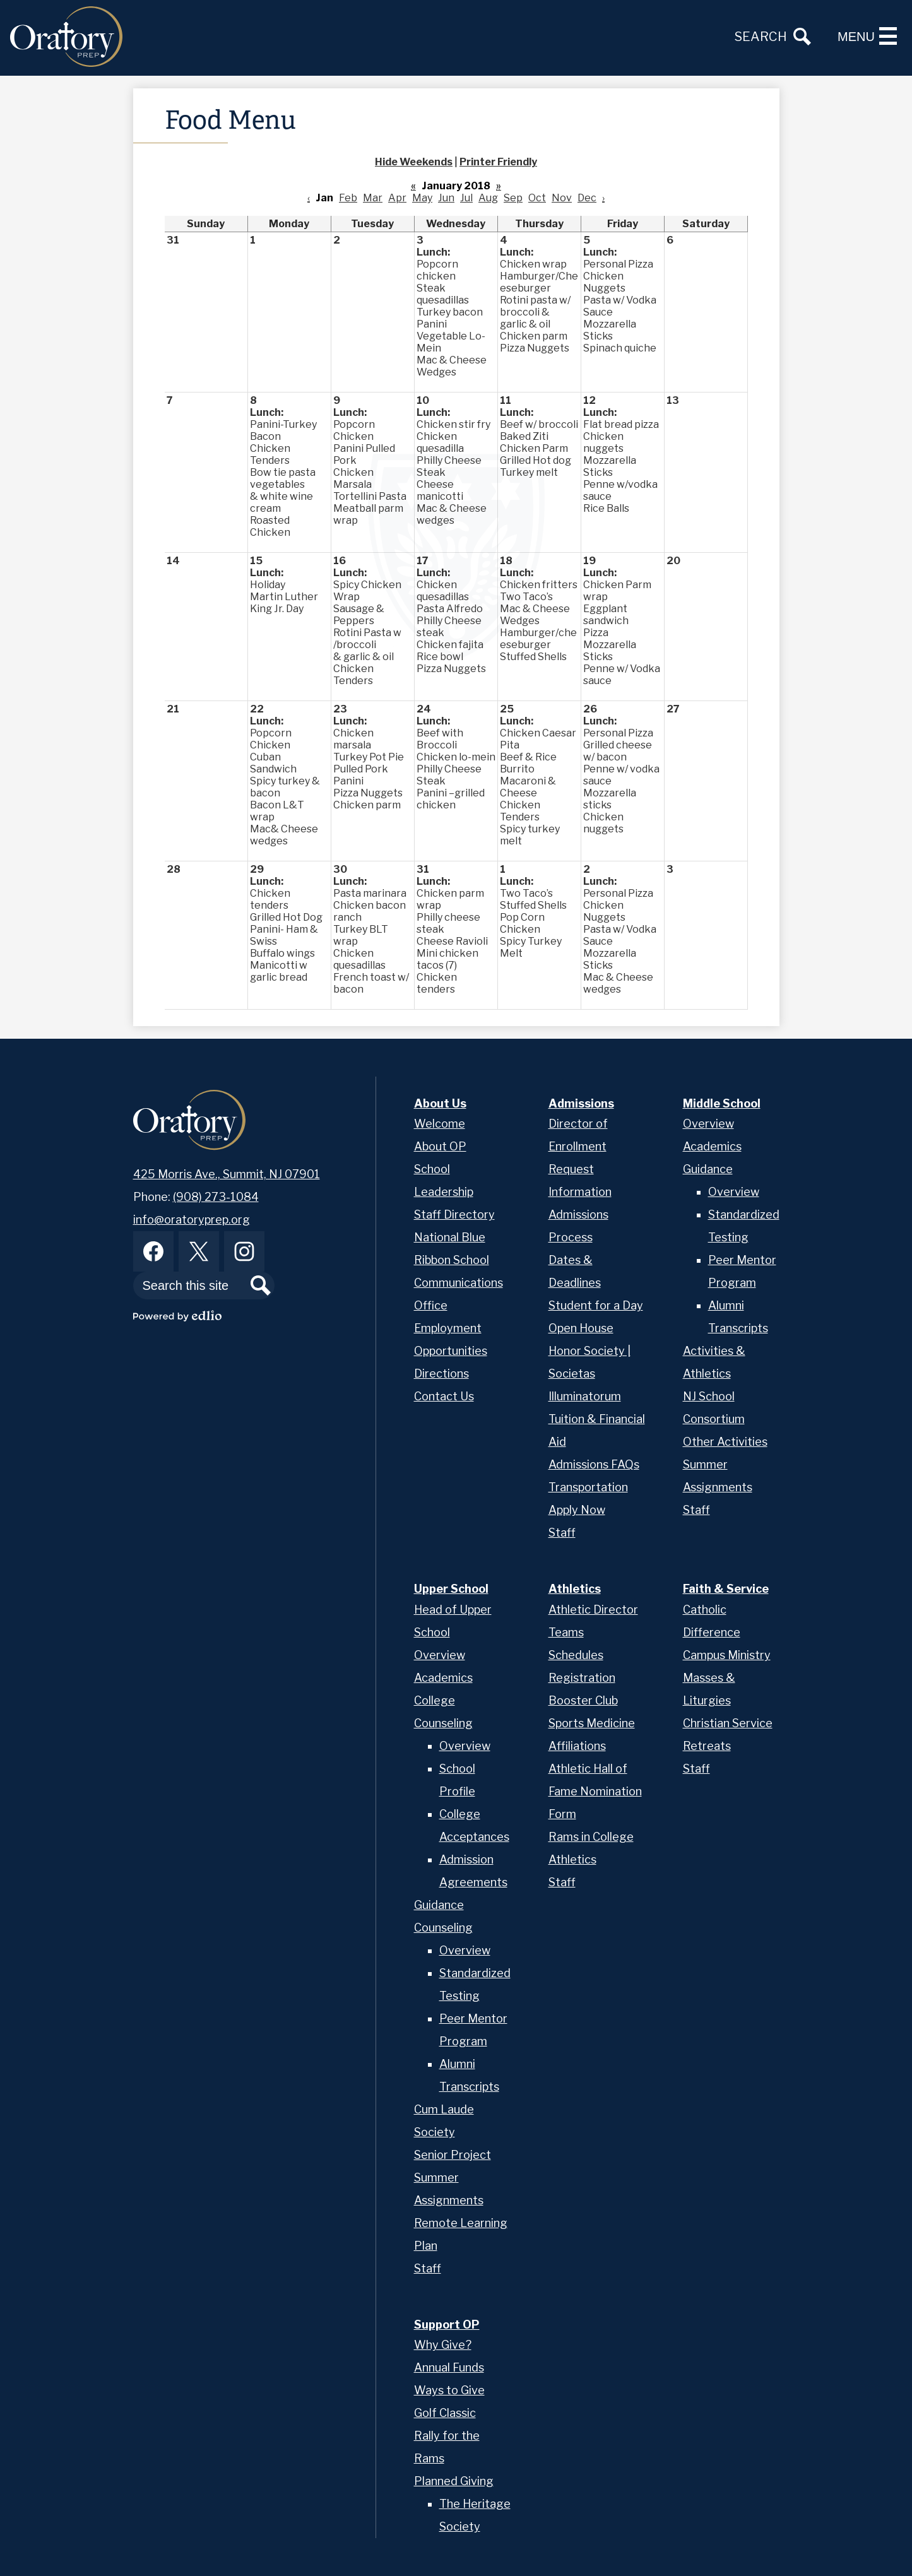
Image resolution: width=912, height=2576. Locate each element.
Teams (566, 1632)
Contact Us (444, 1396)
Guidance (708, 1169)
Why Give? (442, 2344)
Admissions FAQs (593, 1464)
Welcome (439, 1123)
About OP (440, 1146)
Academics (712, 1146)
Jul (466, 198)
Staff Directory (454, 1214)
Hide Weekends (414, 162)
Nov (562, 198)
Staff (562, 1532)
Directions (441, 1373)
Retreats (707, 1745)
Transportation (588, 1487)
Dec (586, 198)
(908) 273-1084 (216, 1196)
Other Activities (725, 1441)
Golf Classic (445, 2412)
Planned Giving (454, 2481)
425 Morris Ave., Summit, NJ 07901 (226, 1174)
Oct (537, 198)
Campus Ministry (727, 1655)
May (422, 198)
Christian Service (728, 1723)
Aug (488, 198)
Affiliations (577, 1745)
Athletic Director (593, 1609)
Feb (348, 198)
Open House (580, 1328)
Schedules (575, 1655)
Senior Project (452, 2154)
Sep (513, 198)
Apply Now (576, 1509)
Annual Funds (449, 2367)
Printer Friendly (498, 162)
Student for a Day (595, 1305)
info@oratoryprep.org (191, 1219)
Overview (708, 1123)
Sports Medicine (591, 1723)
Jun (446, 198)
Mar (372, 198)
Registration (581, 1677)
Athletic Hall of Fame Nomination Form (595, 1791)
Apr (397, 198)
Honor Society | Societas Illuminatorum (589, 1373)
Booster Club (583, 1700)
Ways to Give (449, 2390)
